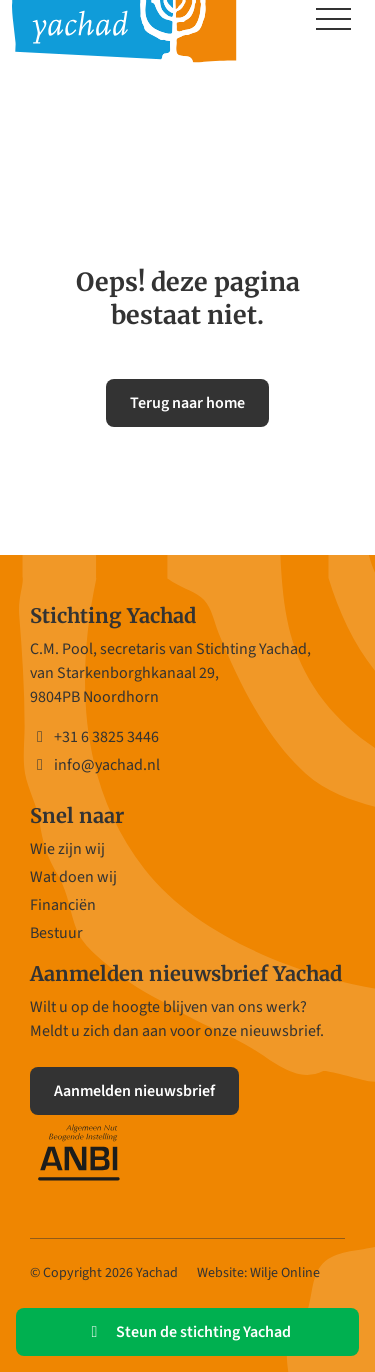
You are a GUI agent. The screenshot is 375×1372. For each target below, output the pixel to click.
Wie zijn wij (67, 849)
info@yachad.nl (95, 765)
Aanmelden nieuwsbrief (134, 1091)
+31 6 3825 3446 (94, 737)
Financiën (63, 905)
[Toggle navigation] (333, 21)
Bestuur (56, 933)
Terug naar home (187, 403)
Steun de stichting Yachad (188, 1332)
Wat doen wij (73, 877)
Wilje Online (285, 1273)
